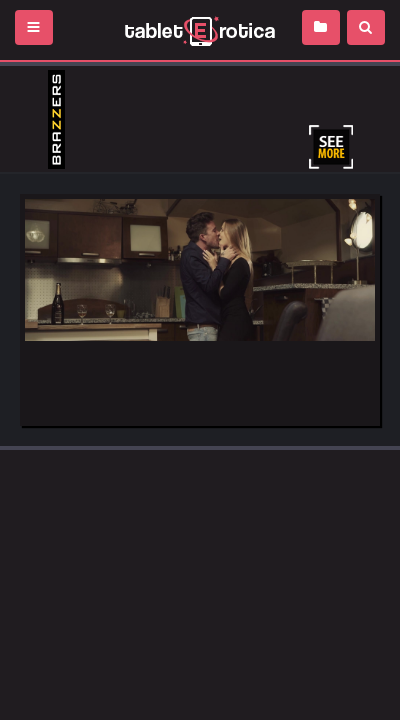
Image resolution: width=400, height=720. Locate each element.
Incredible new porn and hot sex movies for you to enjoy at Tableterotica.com (200, 30)
